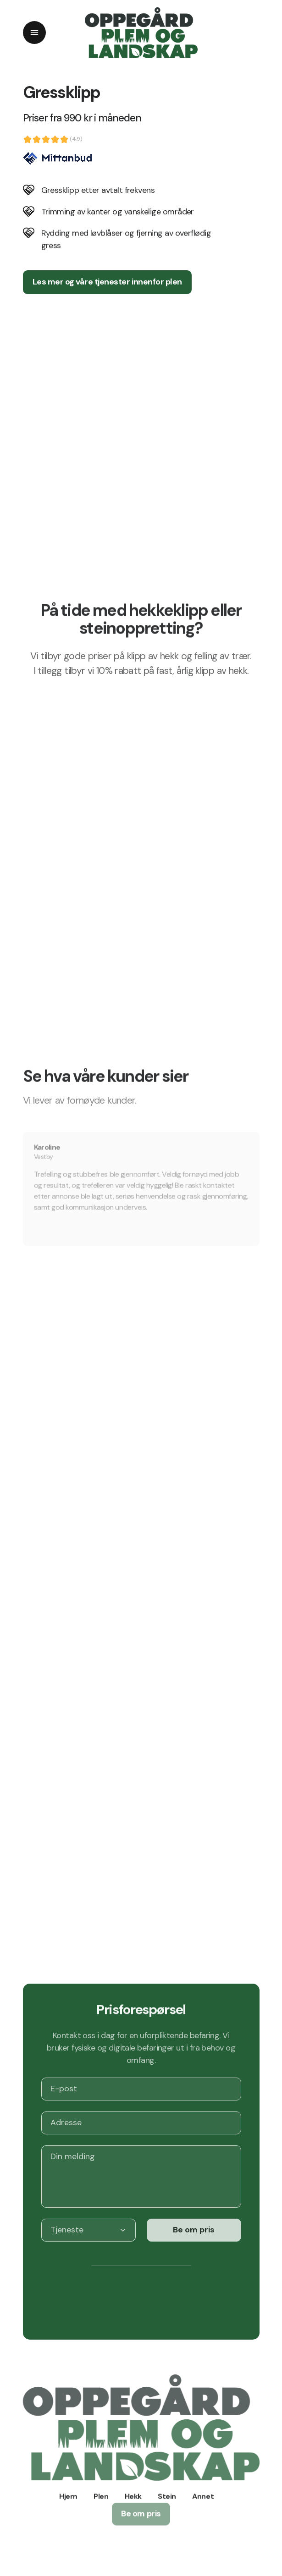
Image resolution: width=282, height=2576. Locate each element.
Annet (203, 2492)
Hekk (133, 2492)
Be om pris (194, 2221)
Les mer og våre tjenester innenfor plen (107, 281)
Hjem (68, 2492)
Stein (167, 2492)
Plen (101, 2492)
